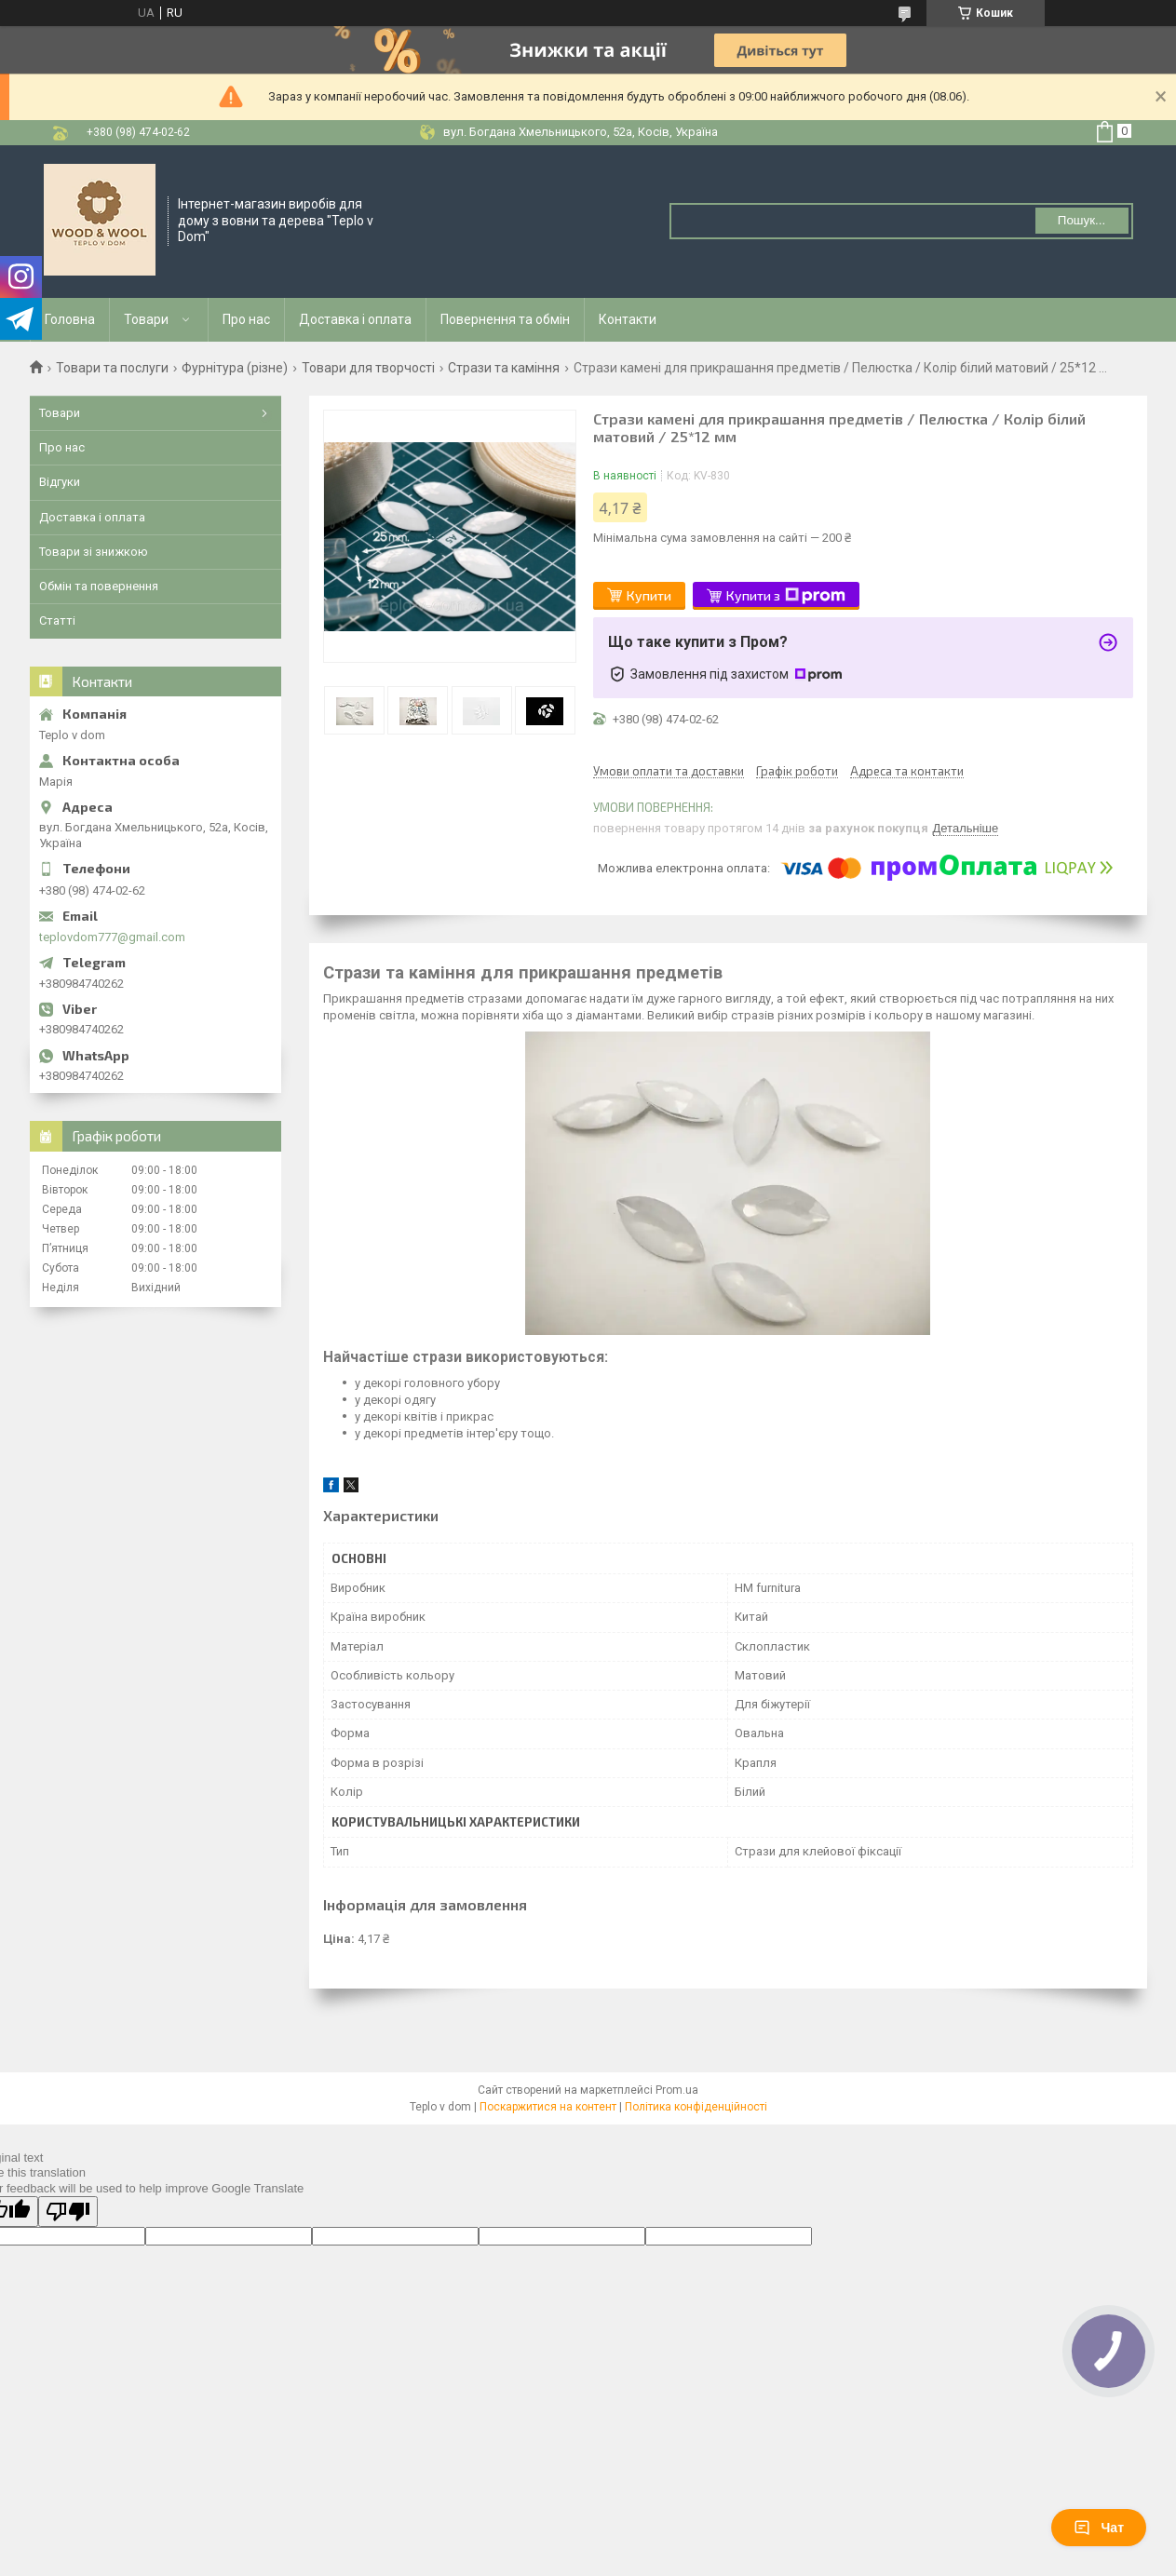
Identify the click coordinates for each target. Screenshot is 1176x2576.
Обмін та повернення (98, 586)
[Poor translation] (68, 2211)
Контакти (627, 319)
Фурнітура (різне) (235, 367)
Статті (57, 620)
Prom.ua (677, 2090)
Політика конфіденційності (696, 2106)
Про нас (246, 319)
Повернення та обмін (505, 319)
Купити (649, 595)
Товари (146, 319)
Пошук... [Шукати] (1081, 220)
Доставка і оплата (355, 319)
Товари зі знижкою (93, 552)
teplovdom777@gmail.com (112, 937)
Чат (1099, 2527)
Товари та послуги (112, 367)
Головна (70, 319)
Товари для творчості (368, 367)
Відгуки (59, 482)
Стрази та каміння (504, 367)
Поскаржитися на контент (548, 2106)
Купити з (785, 595)
